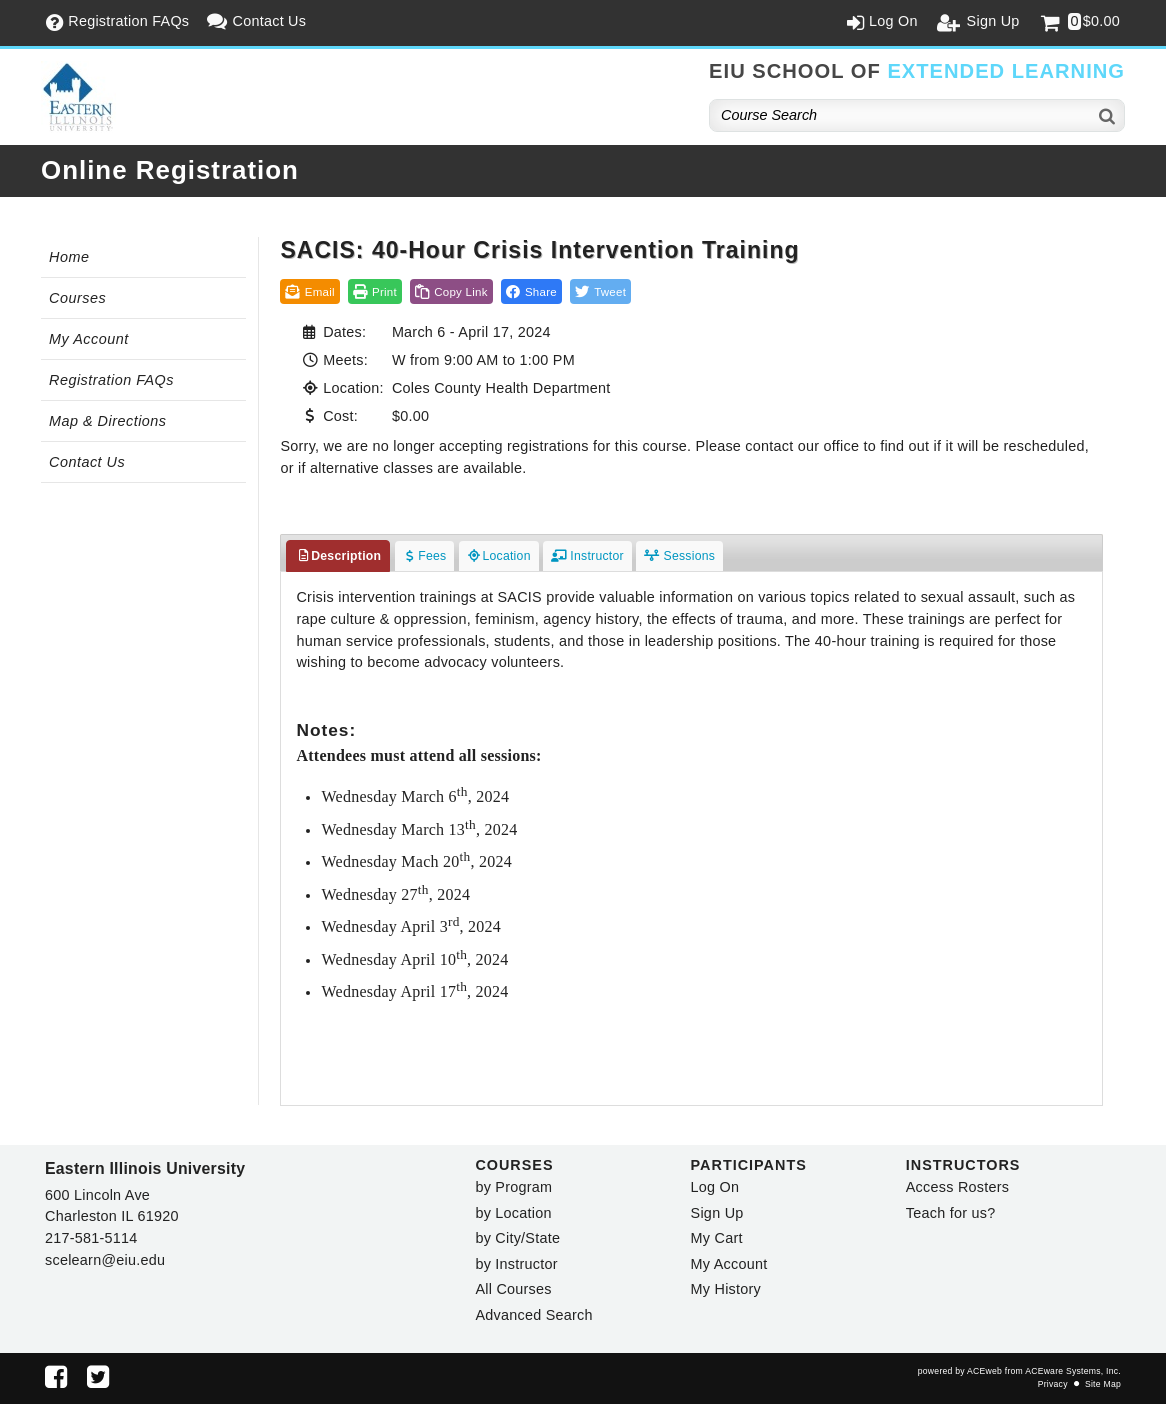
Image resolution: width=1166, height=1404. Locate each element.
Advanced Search (533, 1315)
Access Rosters (957, 1187)
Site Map (1103, 1384)
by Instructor (516, 1264)
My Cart (717, 1238)
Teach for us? (951, 1213)
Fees (425, 556)
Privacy (1053, 1384)
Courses (77, 298)
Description (338, 556)
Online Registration (170, 170)
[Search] (1108, 115)
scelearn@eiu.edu (105, 1260)
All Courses (513, 1289)
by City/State (517, 1238)
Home (69, 257)
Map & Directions (108, 421)
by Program (513, 1187)
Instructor (587, 556)
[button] (531, 291)
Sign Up (717, 1213)
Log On (715, 1187)
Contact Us (87, 462)
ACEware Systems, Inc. (1073, 1371)
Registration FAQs (111, 380)
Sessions (679, 556)
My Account (89, 339)
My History (726, 1289)
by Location (513, 1213)
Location (499, 556)
